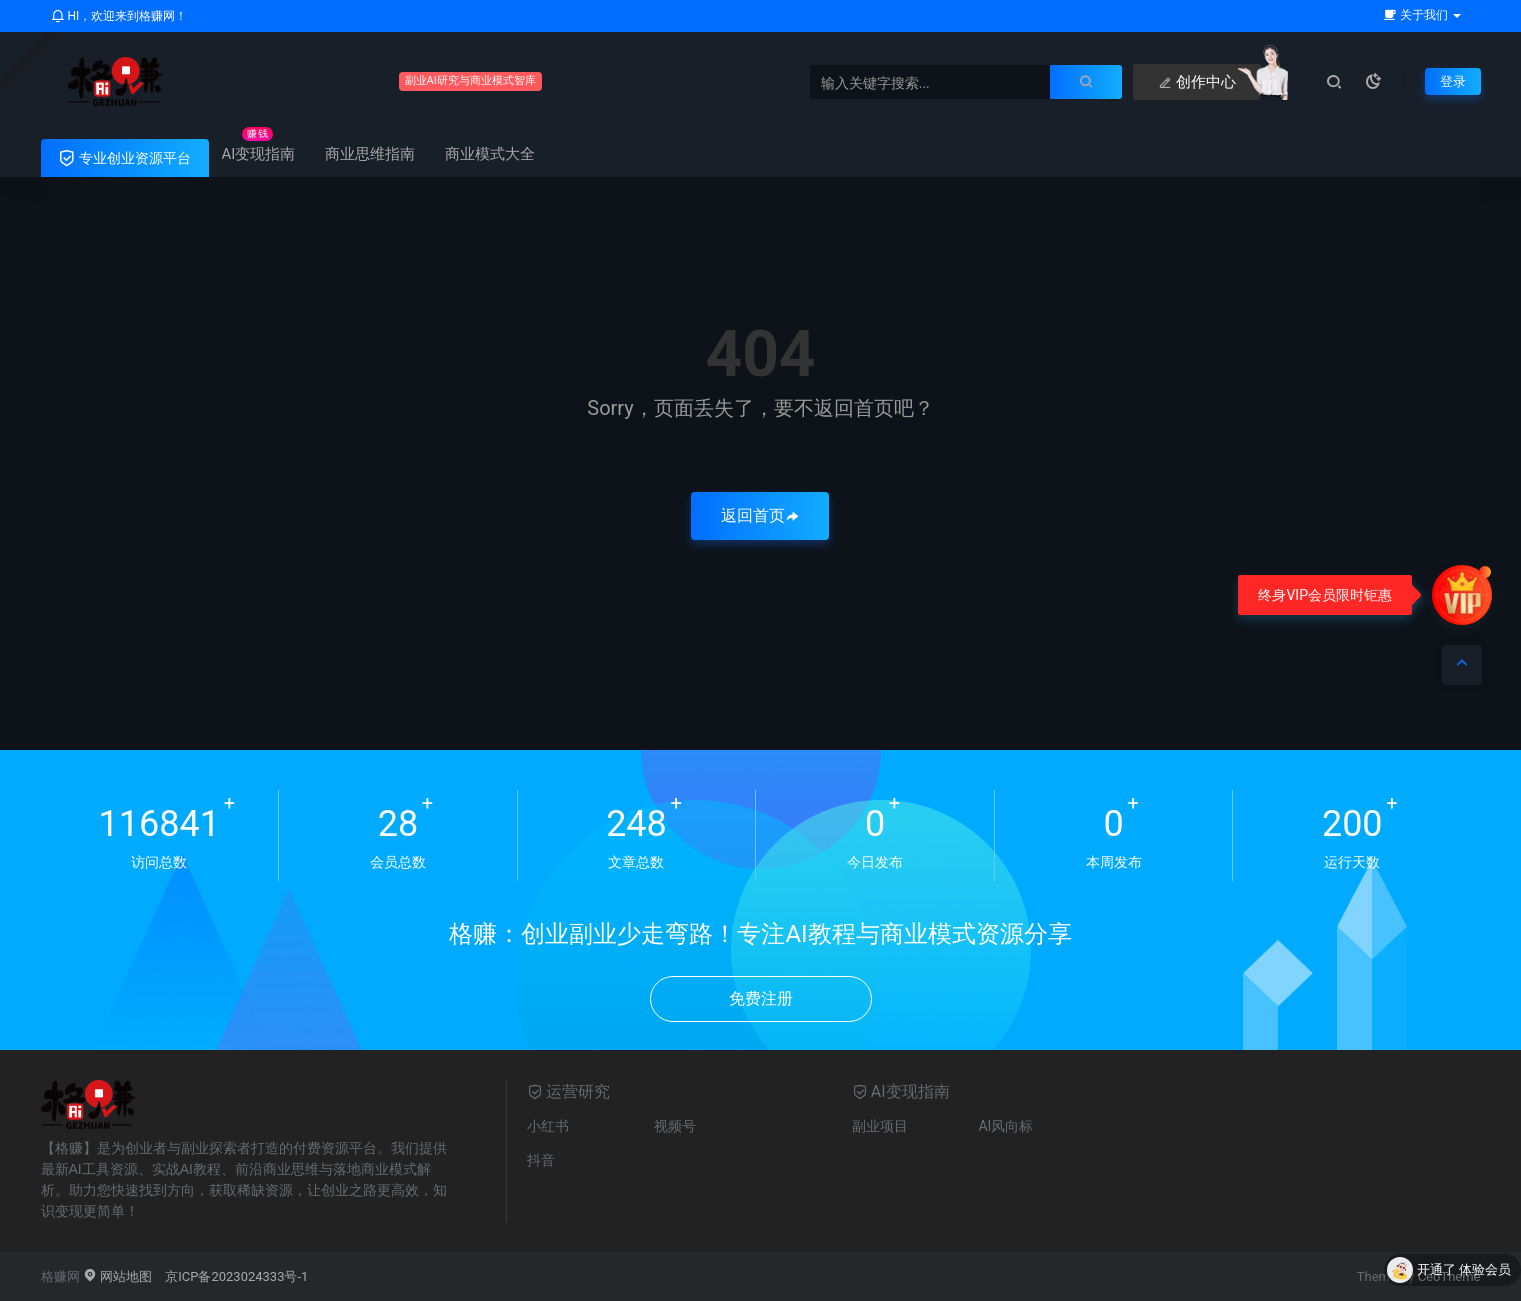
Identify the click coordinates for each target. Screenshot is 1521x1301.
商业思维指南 (370, 154)
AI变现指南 (259, 154)
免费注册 (761, 998)
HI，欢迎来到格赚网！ (119, 16)
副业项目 (880, 1126)
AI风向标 (1005, 1126)
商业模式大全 (490, 154)
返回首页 (760, 515)
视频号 (675, 1126)
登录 (1452, 81)
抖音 (541, 1160)
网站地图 (117, 1276)
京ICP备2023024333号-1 (236, 1276)
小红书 (548, 1126)
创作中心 (1008, 82)
